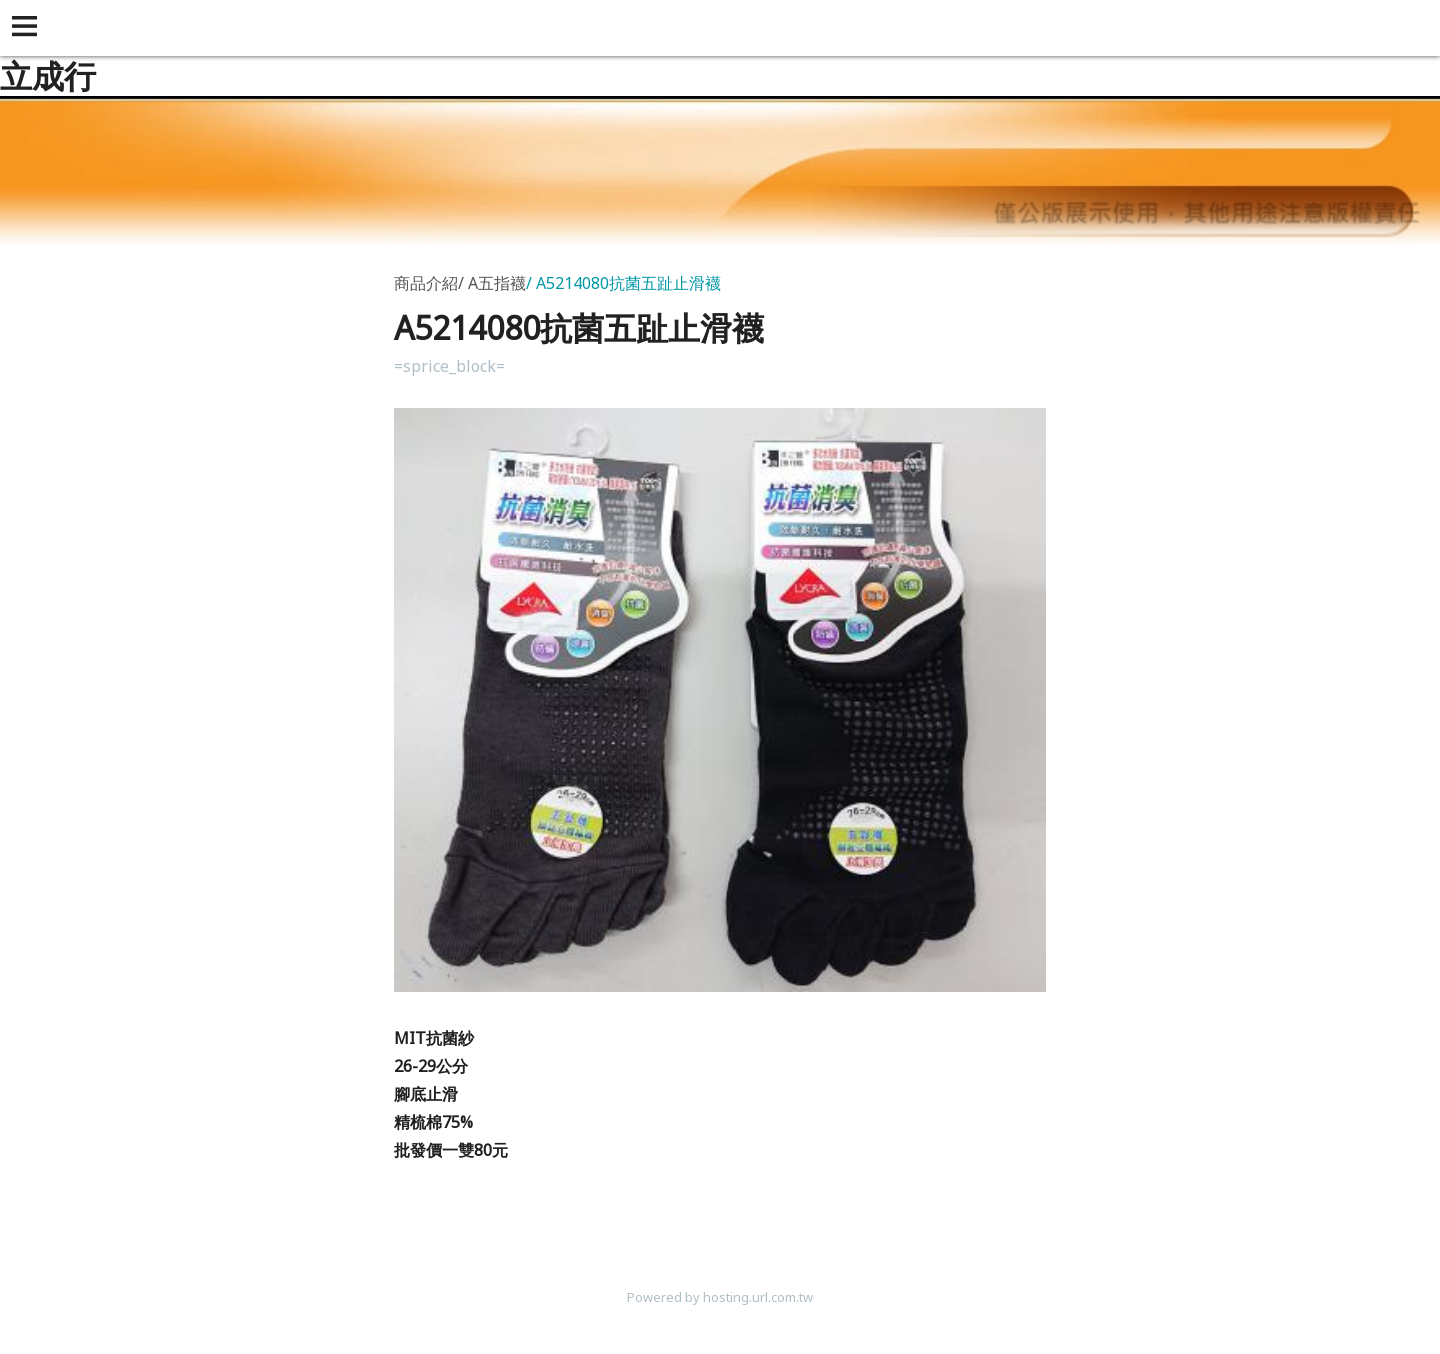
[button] (28, 28)
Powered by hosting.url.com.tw (720, 1297)
